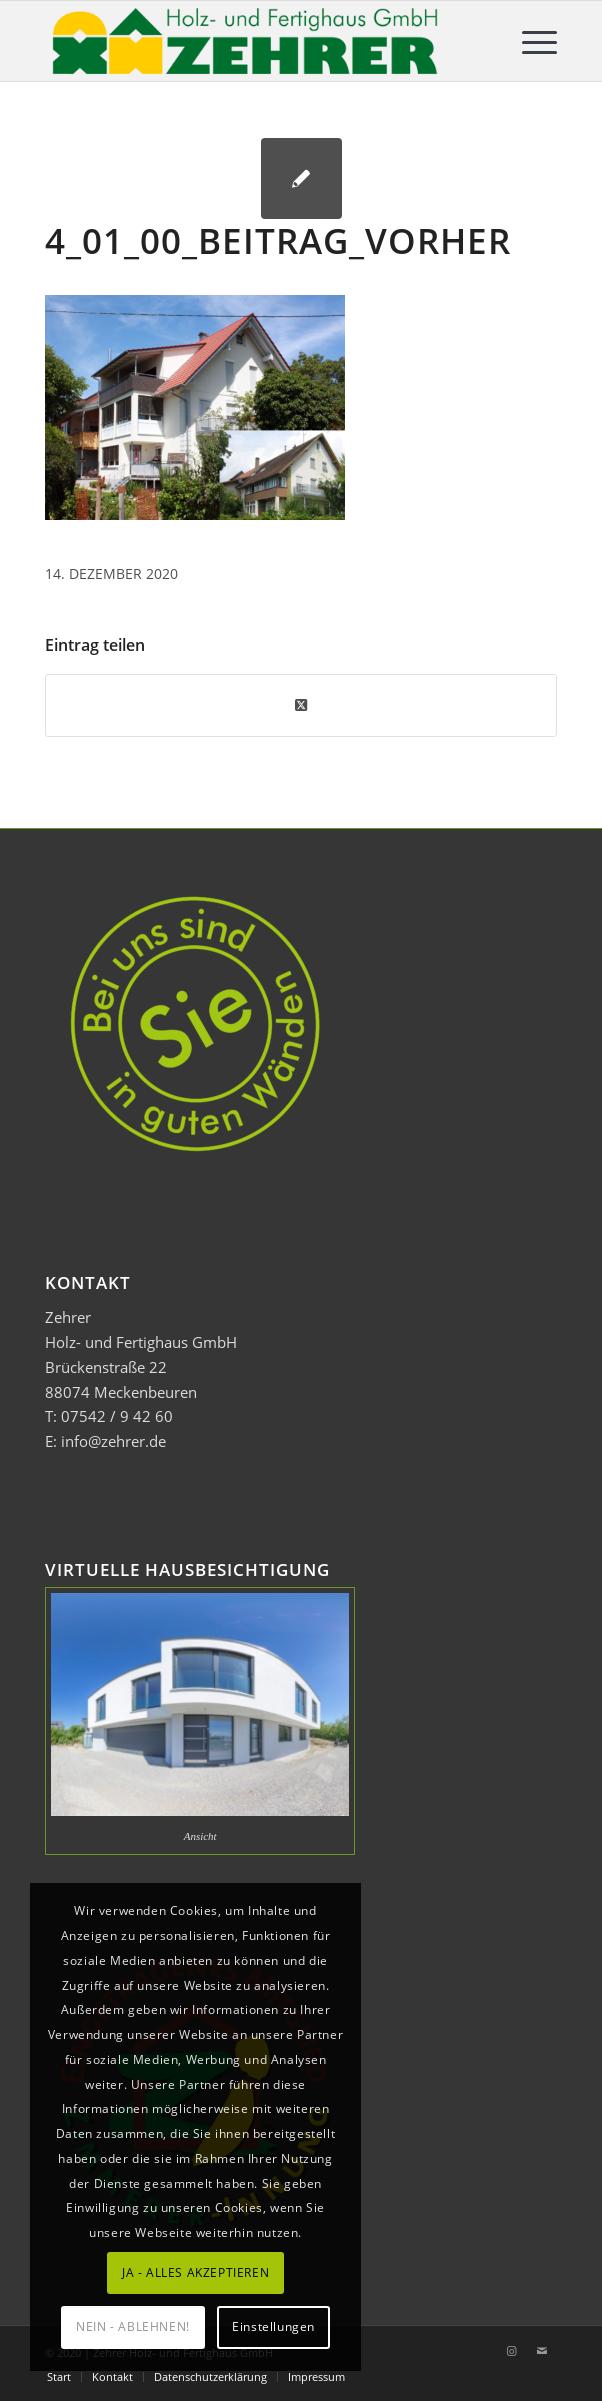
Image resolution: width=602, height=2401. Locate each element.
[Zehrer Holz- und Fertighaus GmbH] (249, 41)
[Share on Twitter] (301, 705)
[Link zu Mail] (542, 2351)
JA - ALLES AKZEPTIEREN (195, 2272)
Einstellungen (273, 2326)
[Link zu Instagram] (512, 2351)
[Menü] (529, 41)
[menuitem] (529, 41)
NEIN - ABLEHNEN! (133, 2326)
